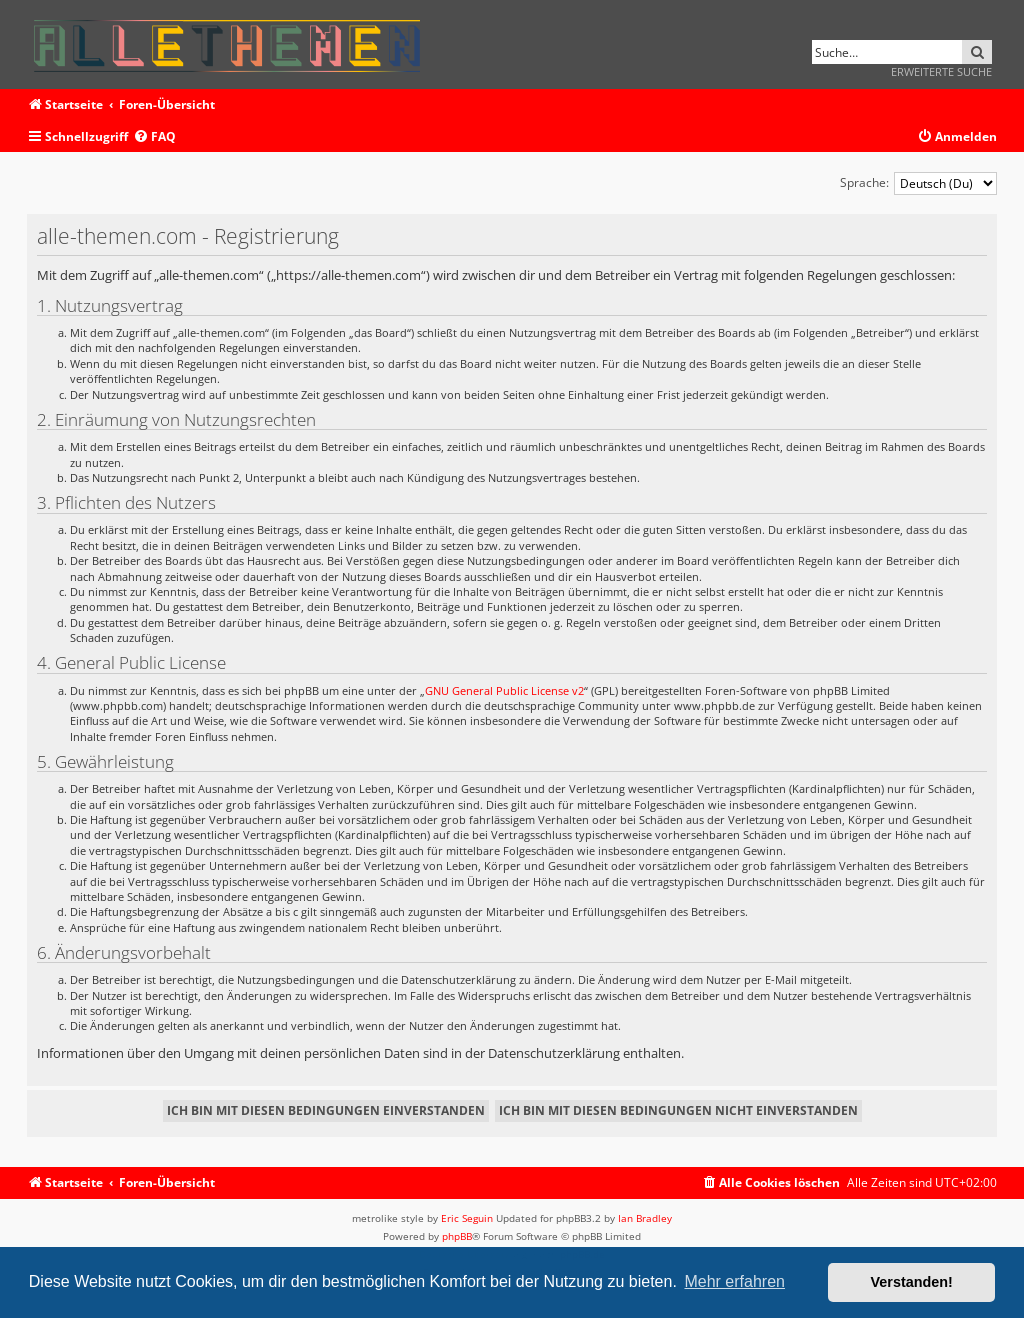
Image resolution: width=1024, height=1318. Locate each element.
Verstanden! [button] (912, 1282)
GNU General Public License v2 (504, 690)
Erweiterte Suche (941, 71)
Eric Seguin (467, 1218)
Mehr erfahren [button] (734, 1281)
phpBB (457, 1236)
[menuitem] (154, 137)
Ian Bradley (645, 1218)
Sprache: (864, 182)
